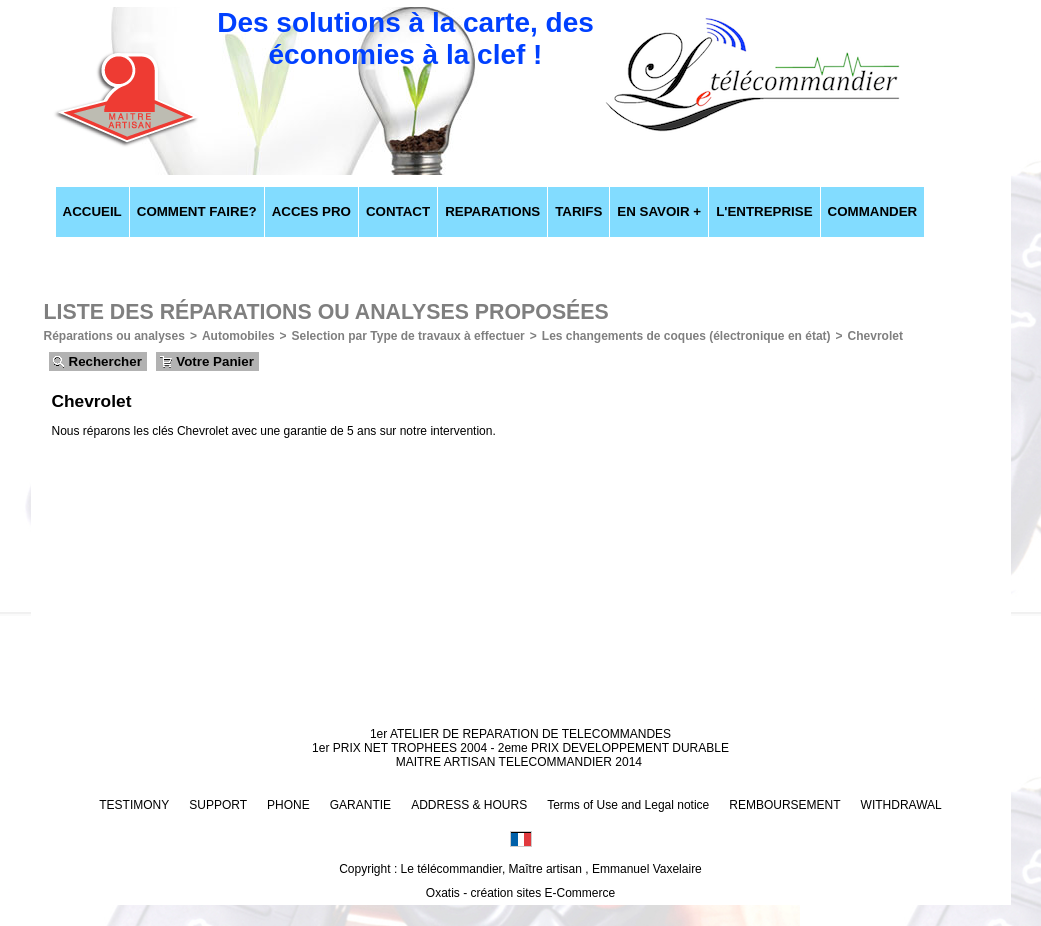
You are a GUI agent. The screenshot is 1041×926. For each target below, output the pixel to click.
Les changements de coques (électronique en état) (686, 336)
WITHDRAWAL (901, 805)
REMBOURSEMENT (784, 805)
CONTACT (398, 211)
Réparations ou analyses (114, 336)
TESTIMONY (134, 805)
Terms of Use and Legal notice (628, 805)
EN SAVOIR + (659, 211)
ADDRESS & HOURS (469, 805)
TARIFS (578, 211)
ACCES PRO (311, 211)
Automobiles (238, 336)
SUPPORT (218, 805)
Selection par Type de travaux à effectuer (408, 336)
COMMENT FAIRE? (197, 211)
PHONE (288, 805)
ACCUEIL (92, 211)
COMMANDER (873, 211)
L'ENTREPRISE (764, 211)
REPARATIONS (492, 211)
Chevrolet (875, 336)
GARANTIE (360, 805)
